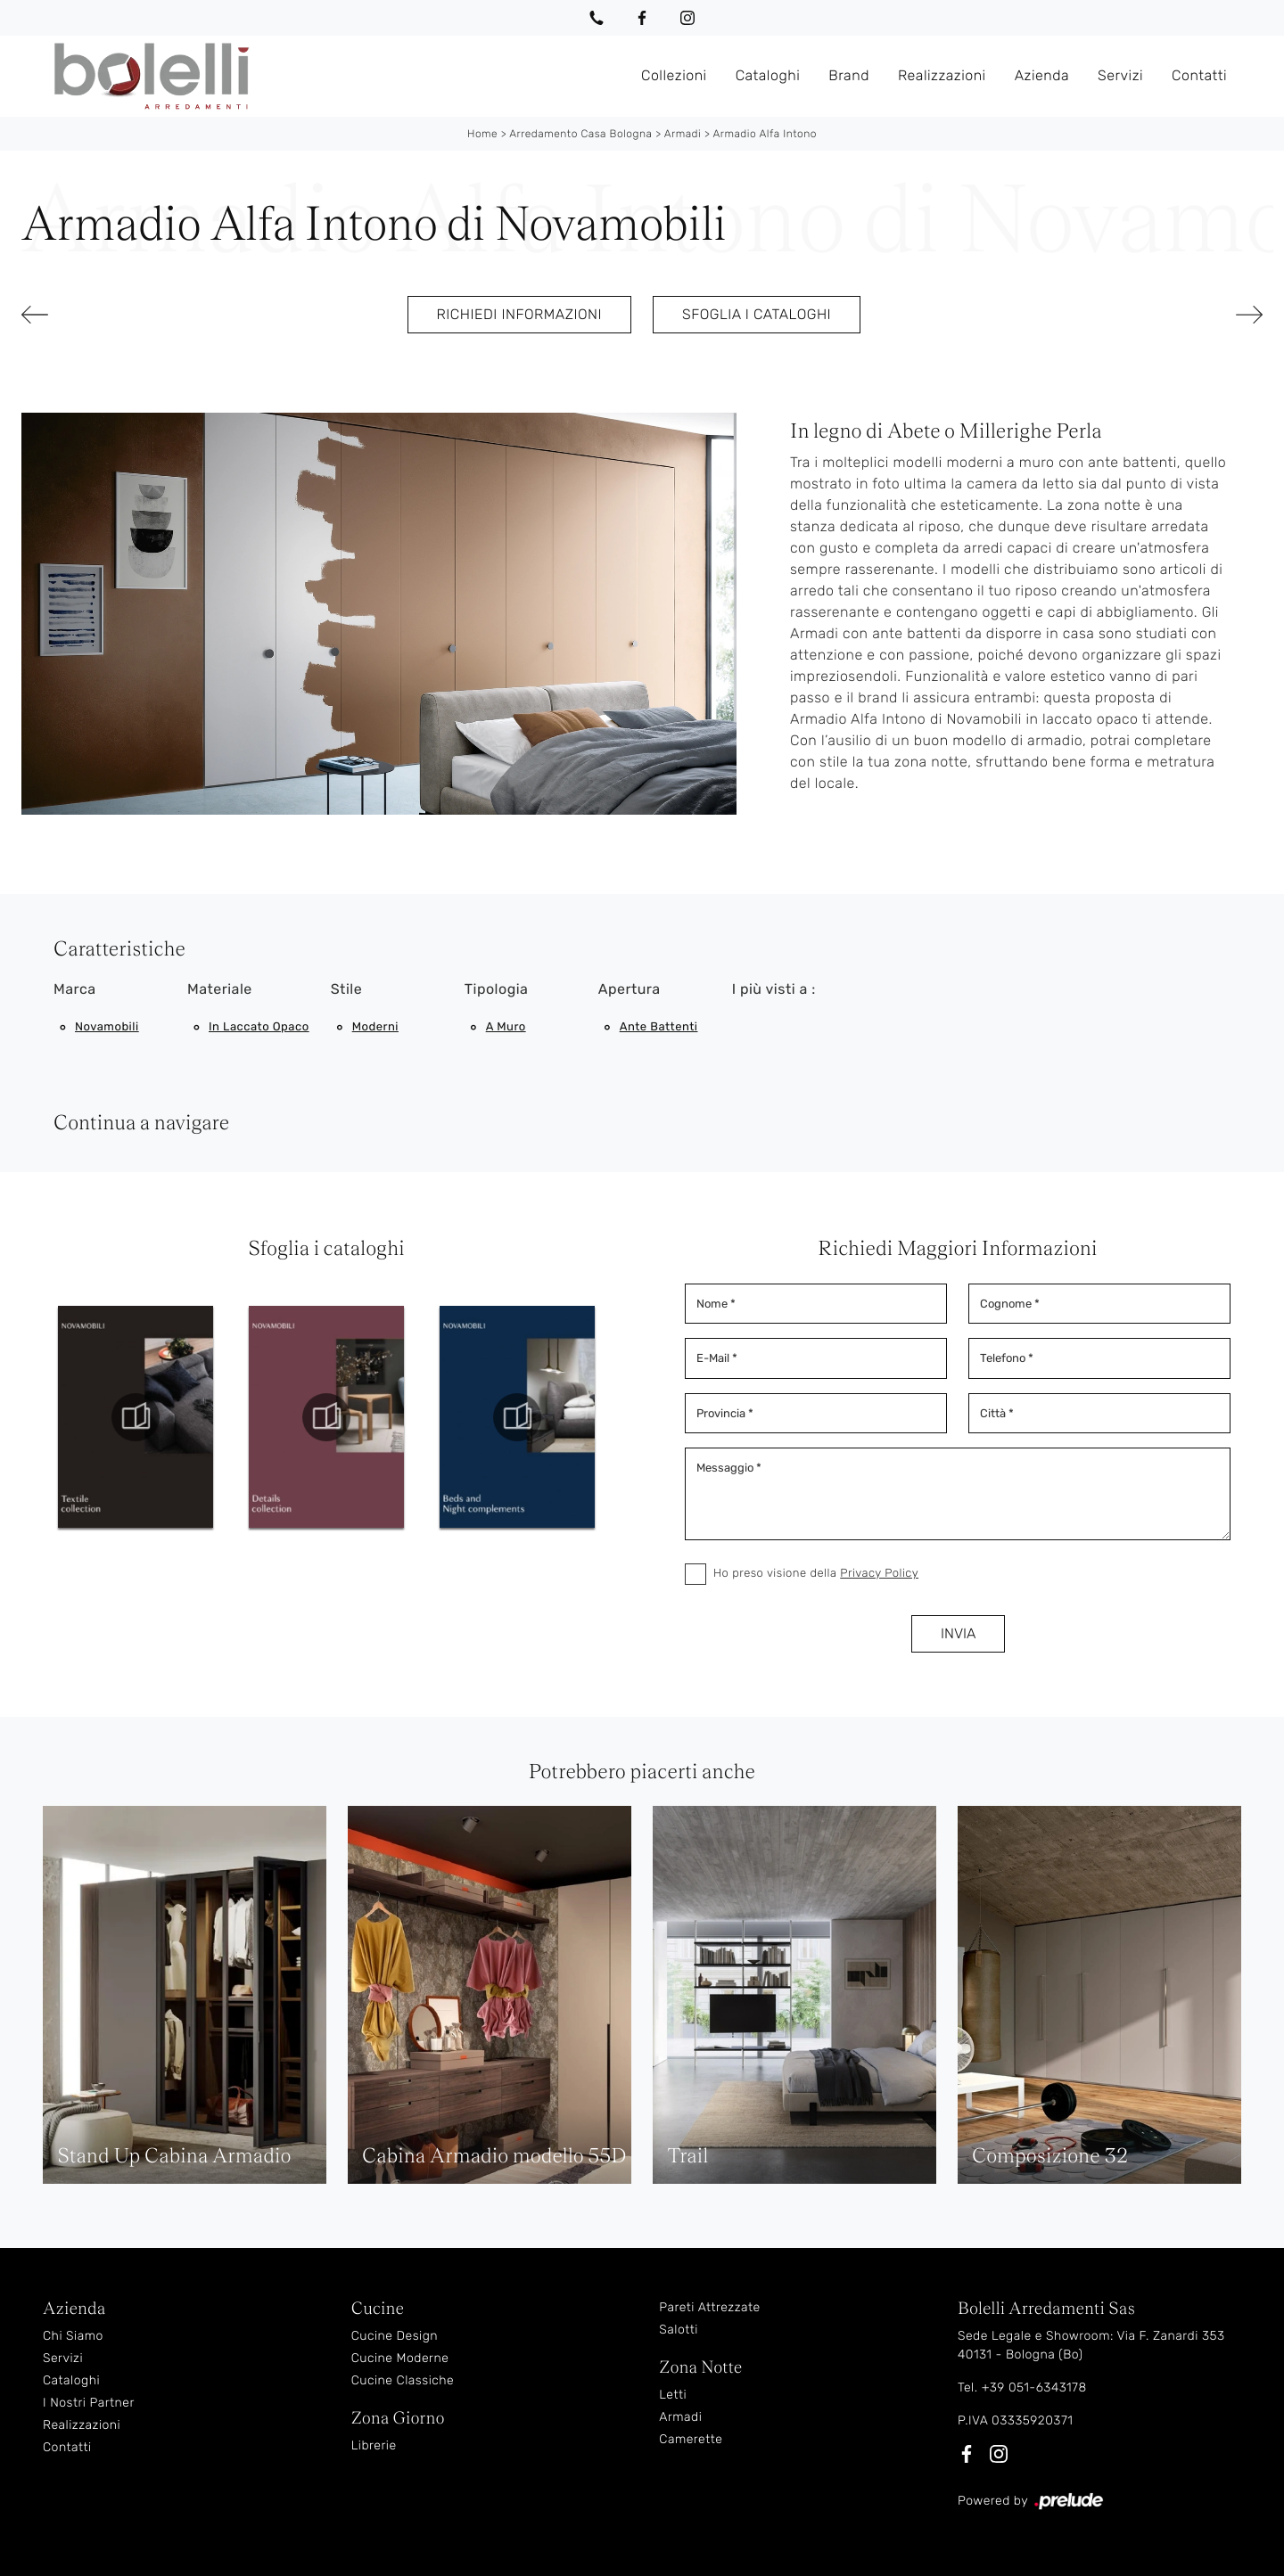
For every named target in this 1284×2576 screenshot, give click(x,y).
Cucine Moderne (400, 2358)
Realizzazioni (942, 75)
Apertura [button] (629, 988)
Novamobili (107, 1027)
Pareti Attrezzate (709, 2307)
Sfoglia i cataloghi (756, 314)
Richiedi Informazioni (519, 314)
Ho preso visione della (815, 1573)
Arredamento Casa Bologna (580, 133)
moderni (375, 1027)
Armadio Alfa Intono (764, 133)
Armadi (683, 133)
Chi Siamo (73, 2335)
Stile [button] (346, 988)
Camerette (690, 2439)
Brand (848, 75)
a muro (506, 1027)
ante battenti (659, 1027)
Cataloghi (768, 75)
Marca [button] (75, 988)
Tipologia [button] (497, 988)
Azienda (1042, 75)
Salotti (678, 2329)
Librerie (374, 2445)
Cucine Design (394, 2335)
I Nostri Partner (89, 2402)
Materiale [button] (219, 988)
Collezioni (674, 75)
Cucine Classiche (403, 2380)
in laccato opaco (259, 1027)
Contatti (1199, 75)
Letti (673, 2394)
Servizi (1120, 75)
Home (482, 133)
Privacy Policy (879, 1573)
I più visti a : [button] (774, 988)
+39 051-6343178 (1034, 2387)
